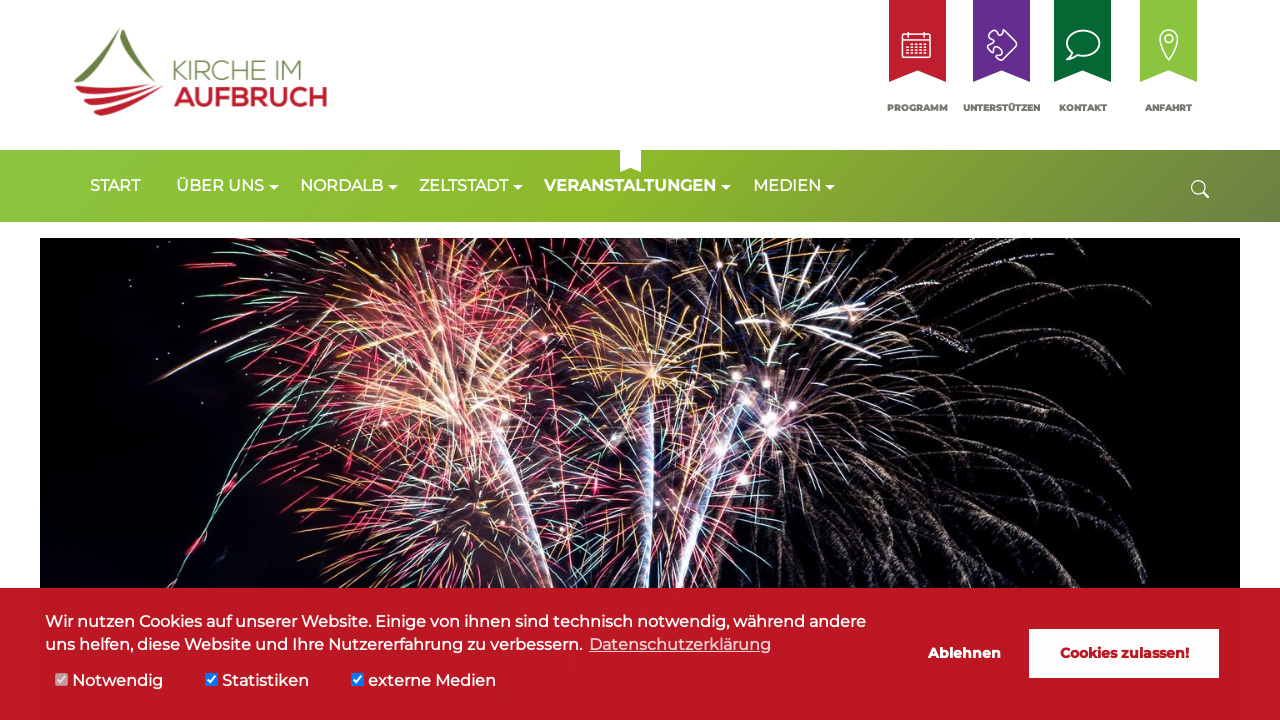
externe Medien (423, 680)
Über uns (220, 185)
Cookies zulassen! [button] (1124, 653)
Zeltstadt (463, 185)
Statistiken (257, 680)
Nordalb (341, 185)
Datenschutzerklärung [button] (680, 644)
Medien (787, 185)
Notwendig (109, 680)
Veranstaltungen (630, 185)
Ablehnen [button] (964, 653)
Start (115, 185)
